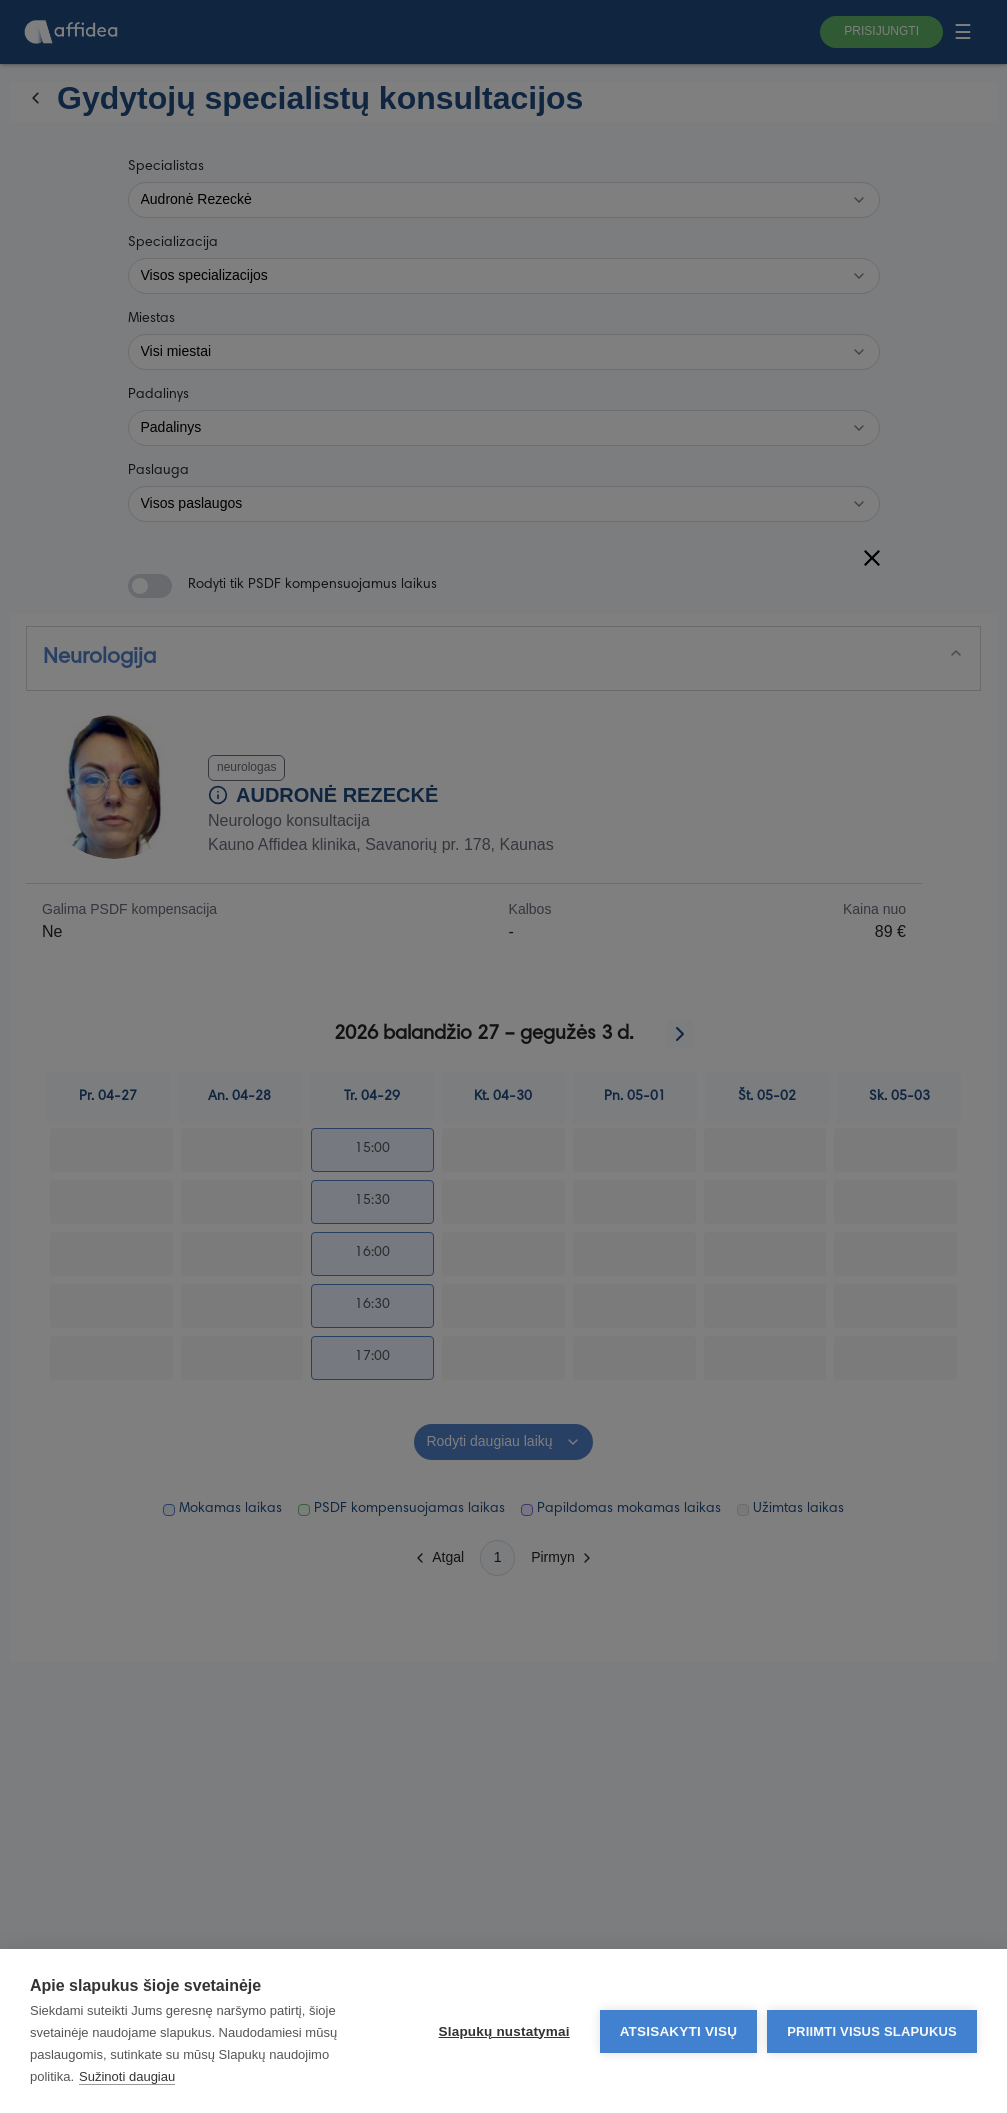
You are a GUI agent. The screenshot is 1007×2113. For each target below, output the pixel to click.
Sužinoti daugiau (127, 2076)
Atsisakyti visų (679, 2031)
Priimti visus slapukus (872, 2031)
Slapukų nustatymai (504, 2031)
